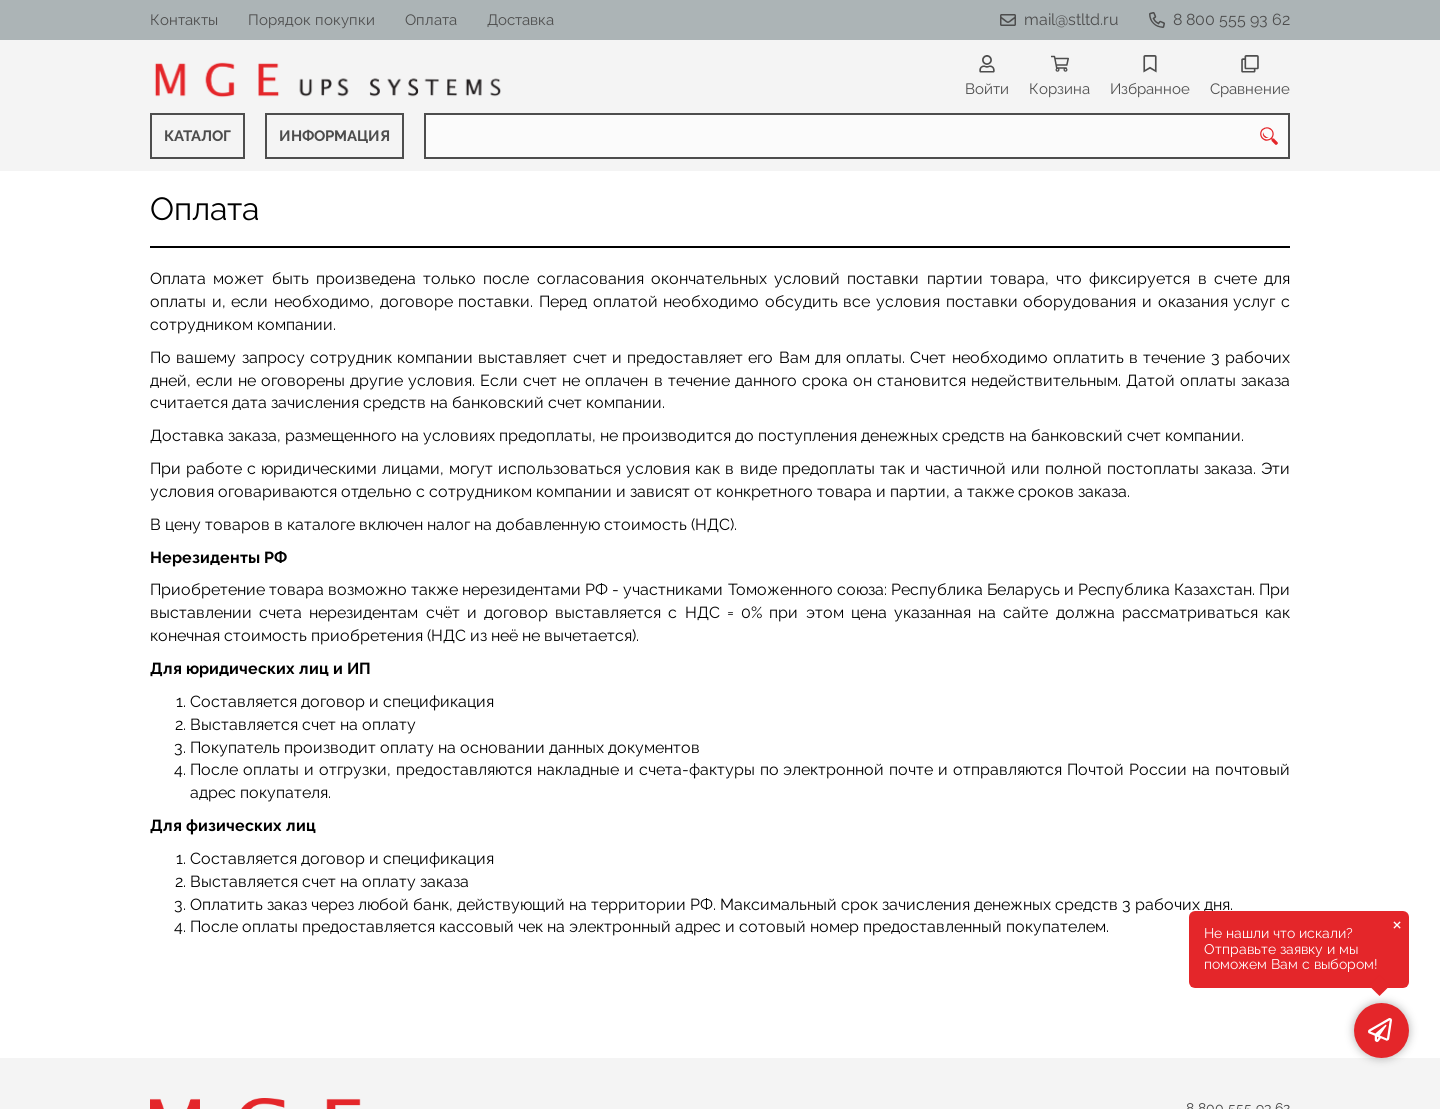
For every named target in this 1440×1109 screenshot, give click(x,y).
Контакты (184, 20)
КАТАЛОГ (197, 136)
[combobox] (857, 136)
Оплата (431, 20)
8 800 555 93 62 (1231, 19)
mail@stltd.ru (1071, 19)
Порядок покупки (311, 20)
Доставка (520, 20)
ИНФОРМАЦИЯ (334, 136)
